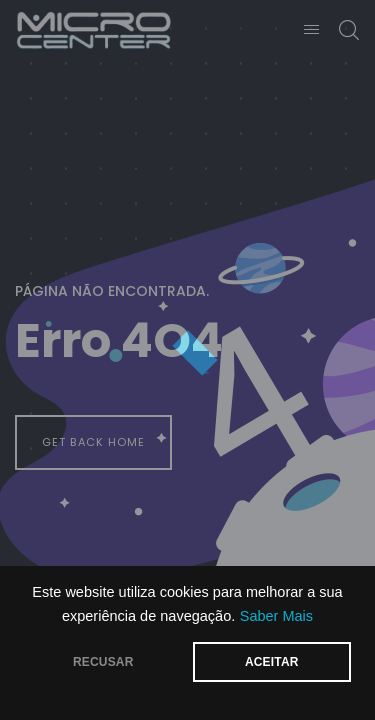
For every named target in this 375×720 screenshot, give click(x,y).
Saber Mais (276, 616)
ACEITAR (272, 662)
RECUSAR (103, 662)
